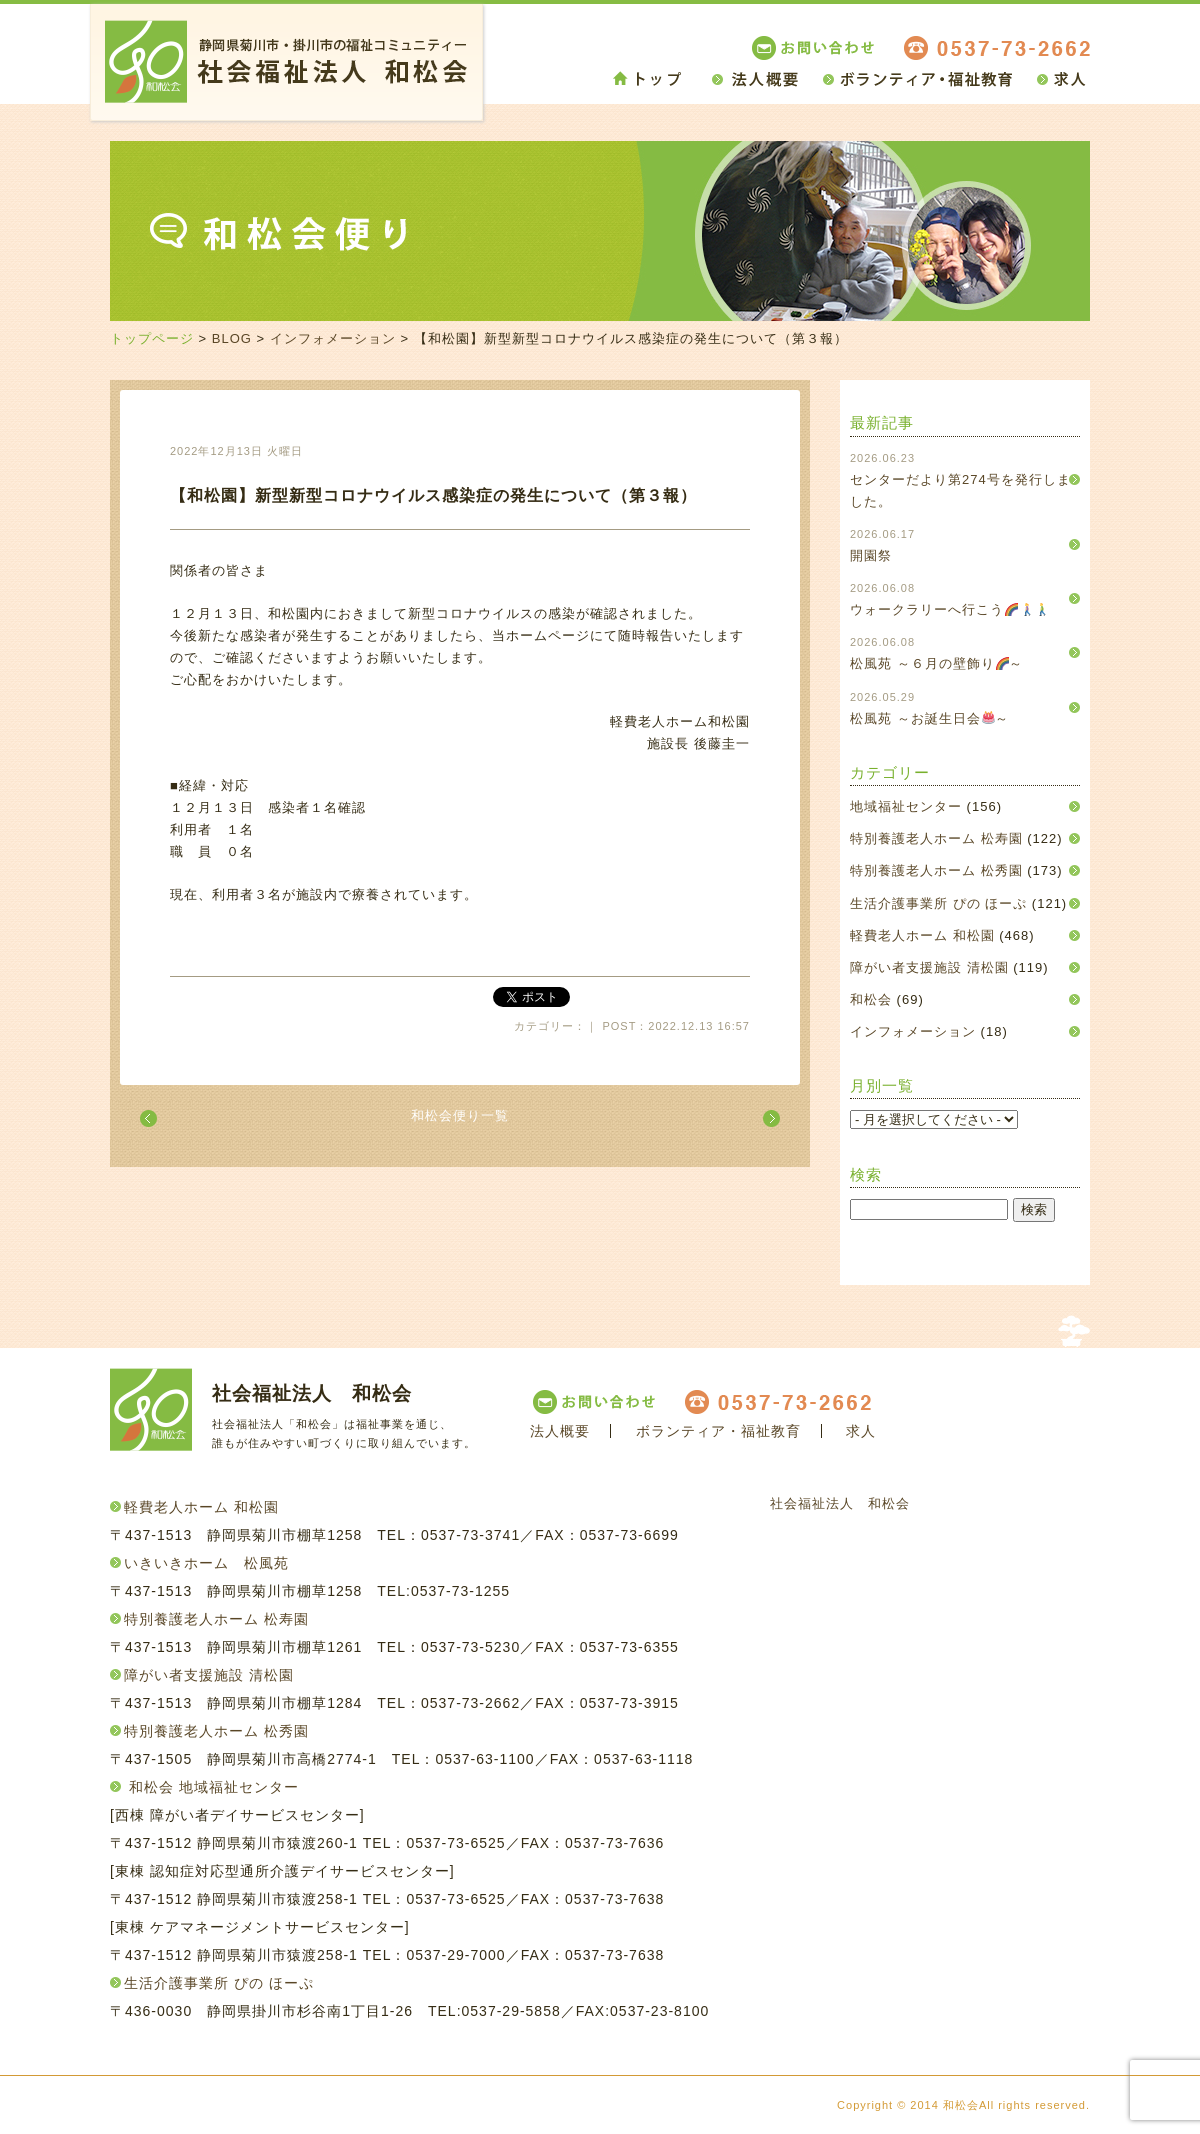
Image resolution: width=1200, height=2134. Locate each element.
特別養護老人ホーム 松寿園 (936, 838)
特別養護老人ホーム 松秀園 (936, 870)
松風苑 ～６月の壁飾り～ (936, 663)
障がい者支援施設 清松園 (929, 967)
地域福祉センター (906, 806)
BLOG (232, 338)
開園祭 (871, 555)
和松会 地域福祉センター (214, 1787)
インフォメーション (333, 338)
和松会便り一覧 (460, 1115)
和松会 (871, 999)
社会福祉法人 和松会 (840, 1503)
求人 (861, 1431)
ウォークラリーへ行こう (949, 609)
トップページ (152, 338)
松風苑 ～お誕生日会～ (929, 718)
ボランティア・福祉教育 (718, 1431)
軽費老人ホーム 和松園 (922, 935)
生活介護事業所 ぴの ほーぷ (938, 903)
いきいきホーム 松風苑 (206, 1563)
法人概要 (560, 1431)
